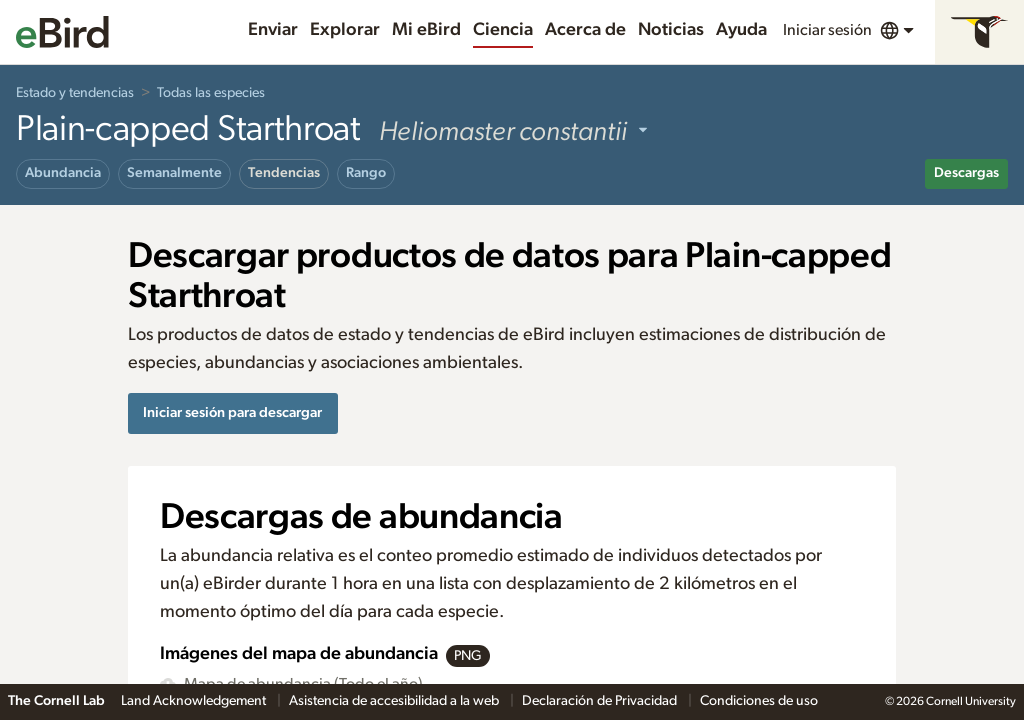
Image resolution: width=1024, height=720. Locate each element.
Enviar (273, 30)
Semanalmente (174, 173)
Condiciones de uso (759, 701)
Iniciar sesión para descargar (232, 412)
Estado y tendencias (75, 93)
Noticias (671, 30)
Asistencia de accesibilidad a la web (395, 701)
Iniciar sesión (827, 30)
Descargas (966, 173)
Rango (366, 173)
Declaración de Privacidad (601, 701)
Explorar (345, 30)
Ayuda (741, 30)
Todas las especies (211, 93)
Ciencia (503, 30)
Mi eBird (426, 30)
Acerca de (585, 30)
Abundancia (63, 173)
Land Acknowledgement (195, 701)
